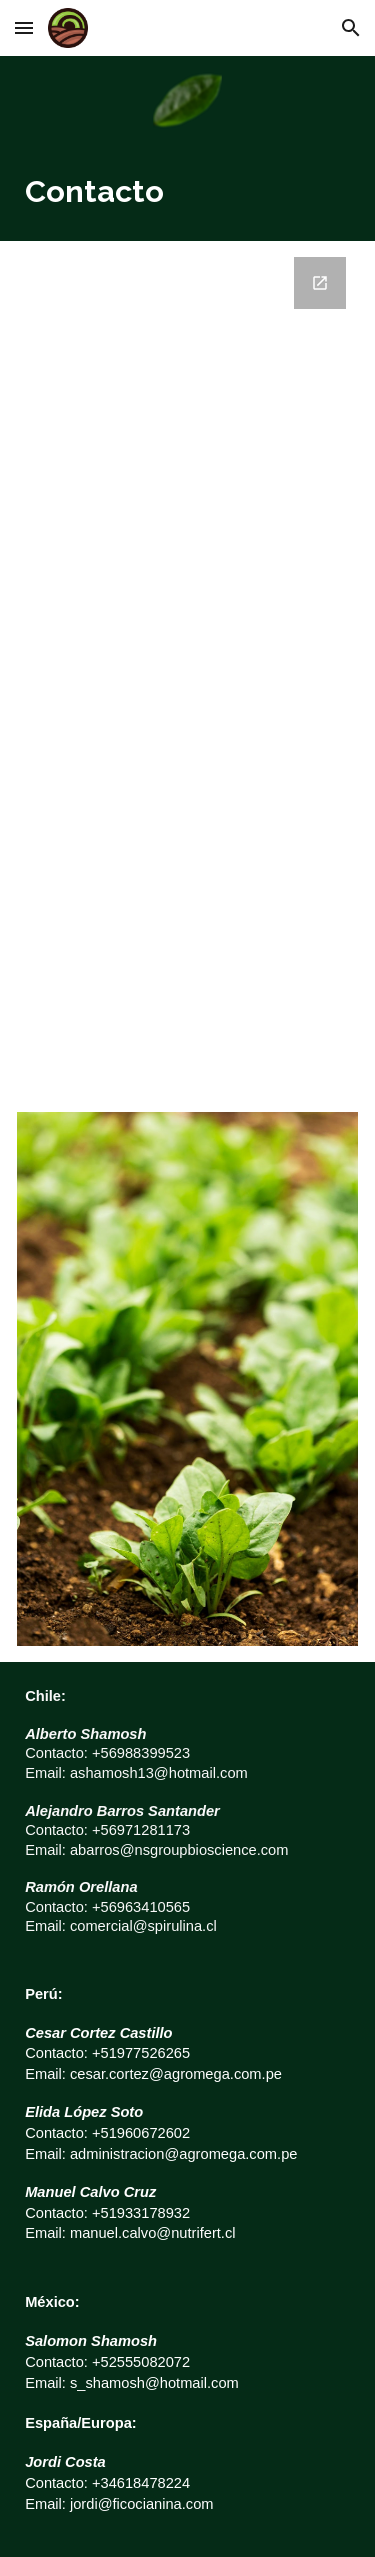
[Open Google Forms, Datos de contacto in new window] (320, 283)
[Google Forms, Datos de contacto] (187, 668)
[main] (187, 193)
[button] (24, 27)
